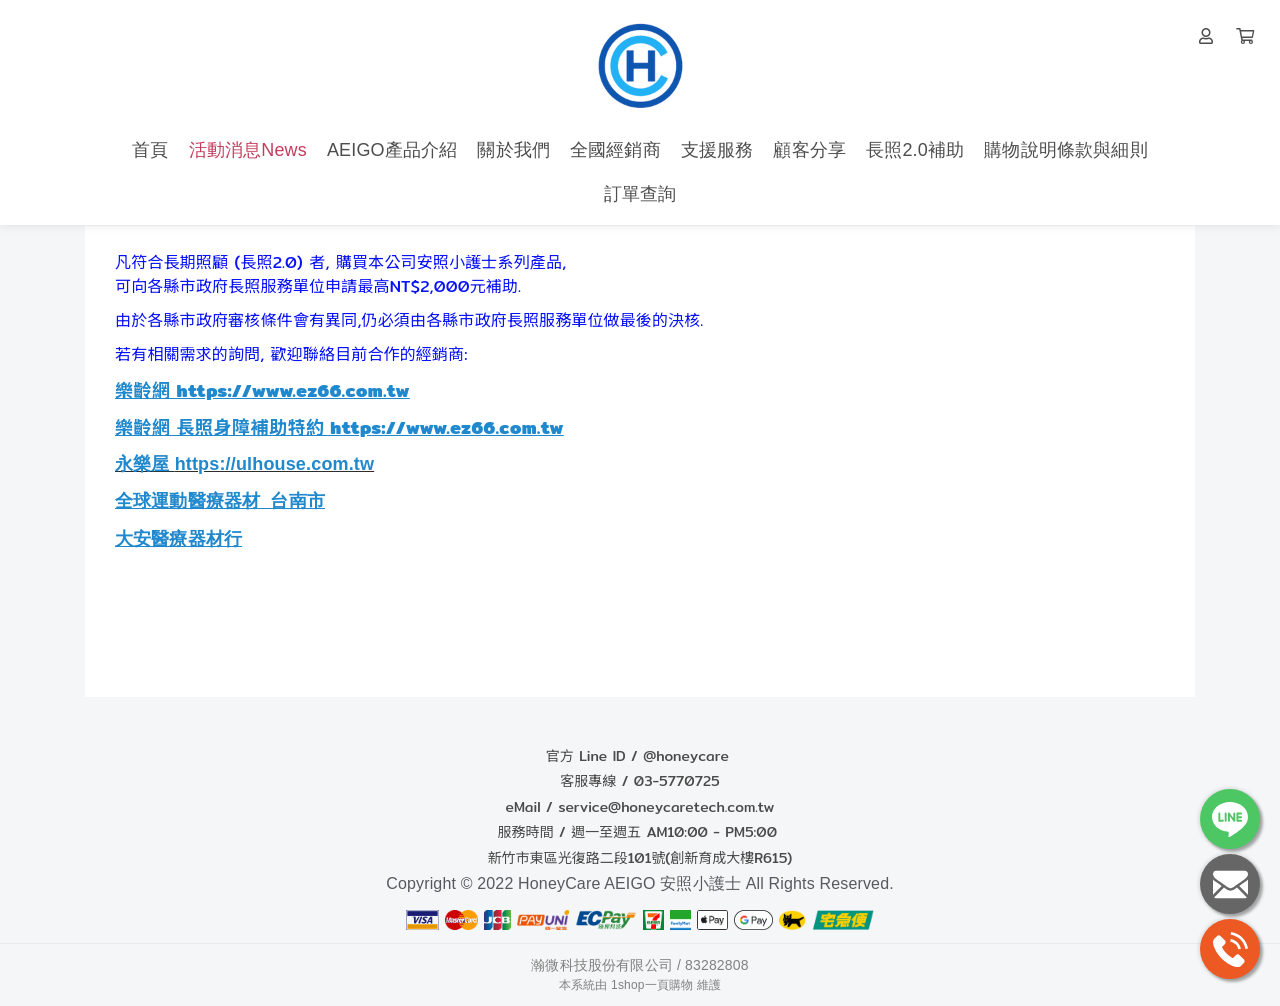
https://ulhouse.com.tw (275, 464)
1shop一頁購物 (652, 985)
